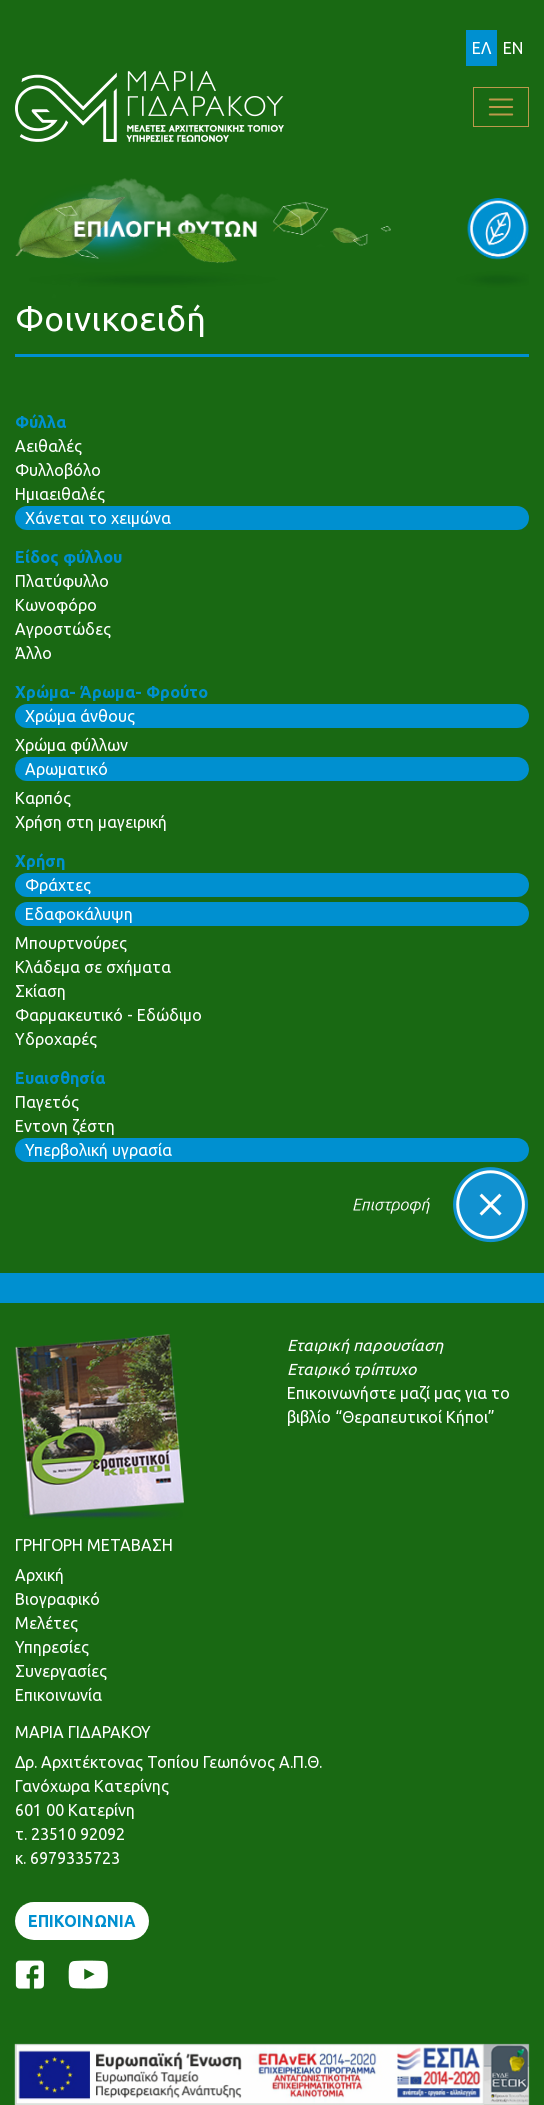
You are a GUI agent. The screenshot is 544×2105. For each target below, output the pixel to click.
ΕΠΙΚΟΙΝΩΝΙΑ (82, 1921)
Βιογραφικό (57, 1599)
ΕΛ (481, 48)
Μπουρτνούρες (71, 943)
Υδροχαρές (56, 1039)
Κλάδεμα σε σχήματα (93, 967)
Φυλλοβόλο (58, 470)
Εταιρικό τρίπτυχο (351, 1369)
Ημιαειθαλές (60, 494)
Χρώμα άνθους (80, 716)
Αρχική (39, 1575)
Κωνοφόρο (56, 605)
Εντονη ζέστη (65, 1126)
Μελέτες (46, 1623)
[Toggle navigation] (501, 107)
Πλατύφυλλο (62, 581)
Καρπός (43, 798)
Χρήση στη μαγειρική (91, 822)
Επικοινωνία (58, 1695)
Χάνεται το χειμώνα (98, 518)
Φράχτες (58, 885)
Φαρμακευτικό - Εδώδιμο (108, 1015)
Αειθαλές (48, 446)
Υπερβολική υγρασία (98, 1150)
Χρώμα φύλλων (71, 745)
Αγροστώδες (63, 629)
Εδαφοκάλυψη (79, 914)
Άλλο (33, 653)
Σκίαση (40, 991)
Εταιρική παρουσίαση (365, 1345)
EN (513, 48)
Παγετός (47, 1102)
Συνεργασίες (61, 1671)
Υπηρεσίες (52, 1647)
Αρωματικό (66, 769)
